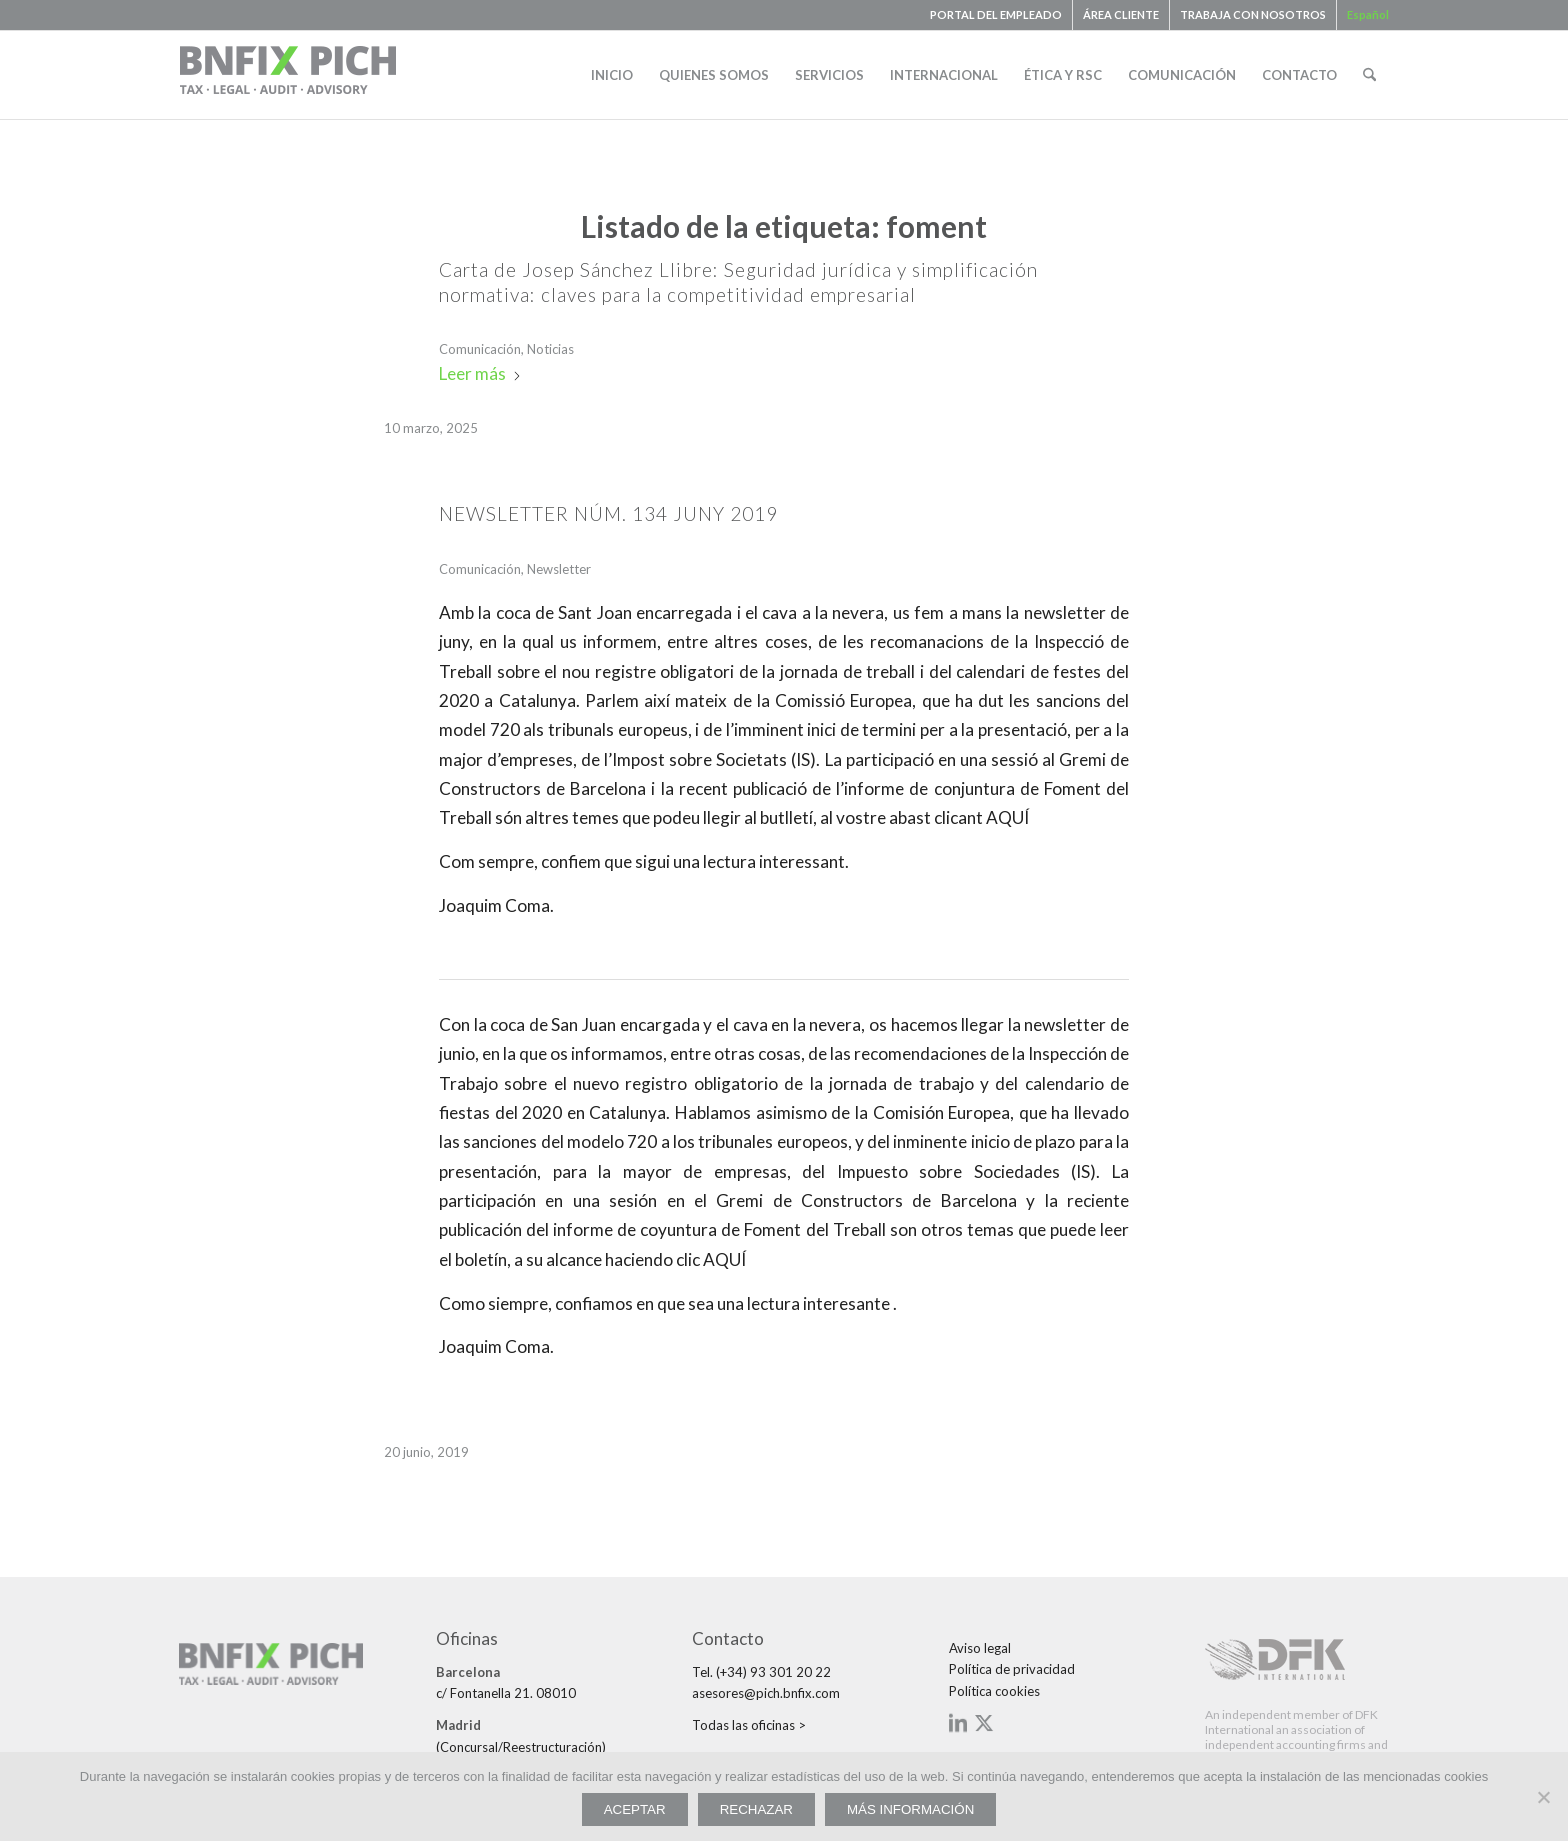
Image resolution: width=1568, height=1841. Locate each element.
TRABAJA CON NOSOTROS (1253, 14)
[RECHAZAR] (1543, 1797)
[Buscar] (1369, 75)
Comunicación (480, 349)
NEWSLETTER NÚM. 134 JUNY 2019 (608, 513)
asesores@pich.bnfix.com (766, 1693)
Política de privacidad (1012, 1669)
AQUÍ (1006, 817)
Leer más (480, 373)
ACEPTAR (635, 1809)
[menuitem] (996, 15)
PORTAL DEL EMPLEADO (996, 14)
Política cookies (994, 1691)
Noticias (550, 349)
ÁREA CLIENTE (1121, 14)
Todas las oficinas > (749, 1725)
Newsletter (559, 569)
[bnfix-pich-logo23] (289, 75)
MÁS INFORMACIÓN (910, 1809)
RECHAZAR (756, 1809)
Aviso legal (980, 1648)
